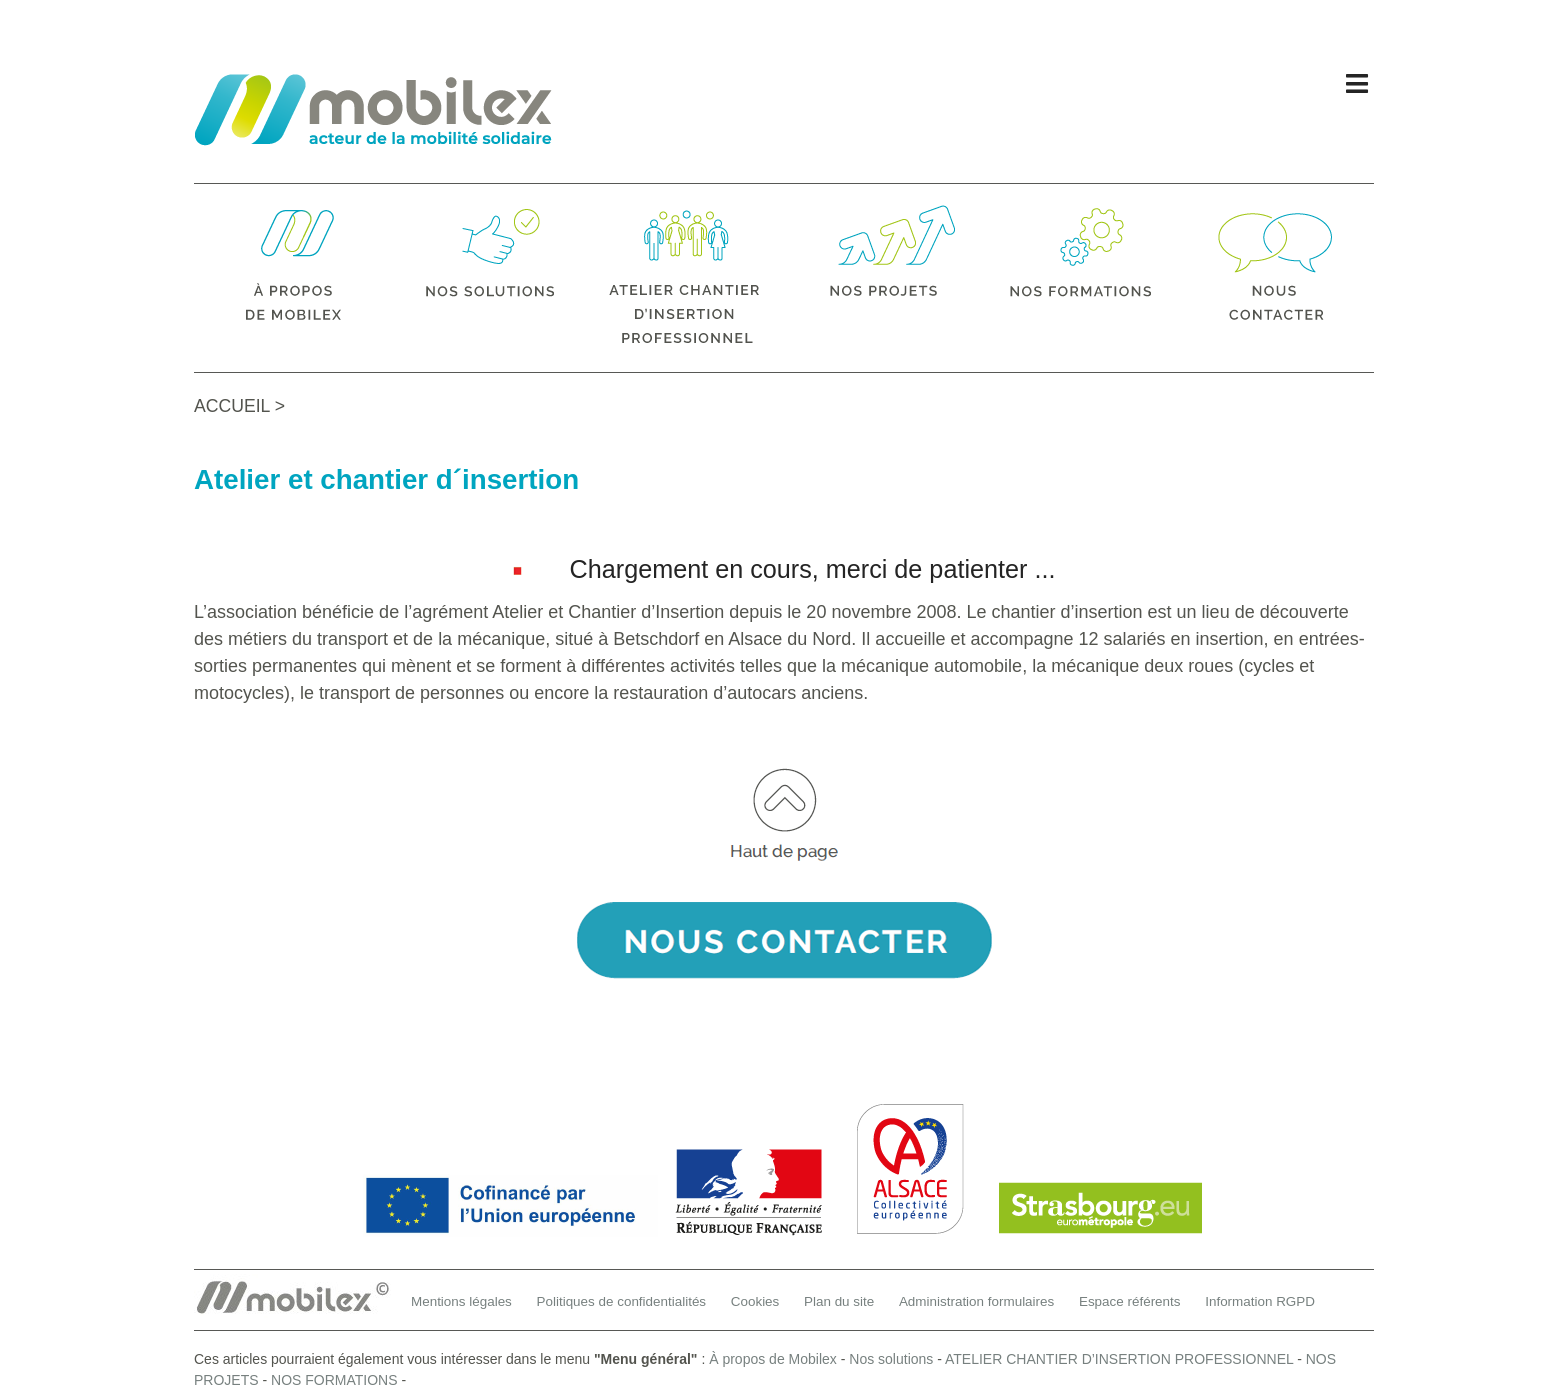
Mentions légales (461, 1301)
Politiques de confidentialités (622, 1301)
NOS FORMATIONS (334, 1380)
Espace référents (1130, 1301)
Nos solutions (891, 1359)
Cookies (755, 1301)
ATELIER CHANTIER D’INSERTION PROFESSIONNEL (1119, 1359)
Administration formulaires (976, 1301)
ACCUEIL (232, 406)
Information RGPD (1260, 1301)
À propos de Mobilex (773, 1359)
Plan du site (839, 1301)
